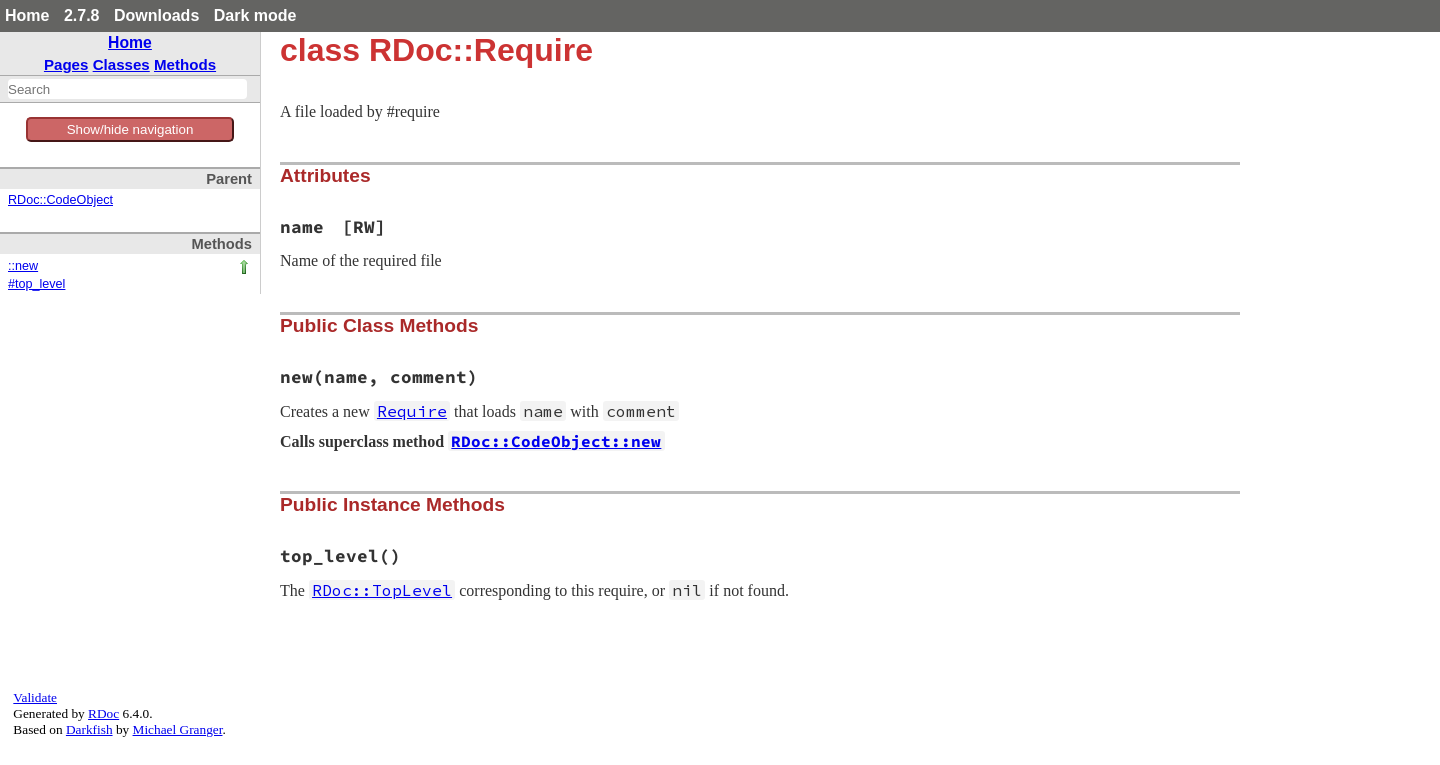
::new (23, 266)
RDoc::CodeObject (60, 200)
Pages (66, 64)
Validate (35, 697)
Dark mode (255, 15)
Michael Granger (178, 729)
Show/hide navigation (130, 129)
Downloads (156, 15)
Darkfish (89, 729)
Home (27, 15)
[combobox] (127, 89)
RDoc (103, 713)
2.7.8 (82, 15)
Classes (121, 64)
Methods (185, 64)
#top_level (36, 284)
